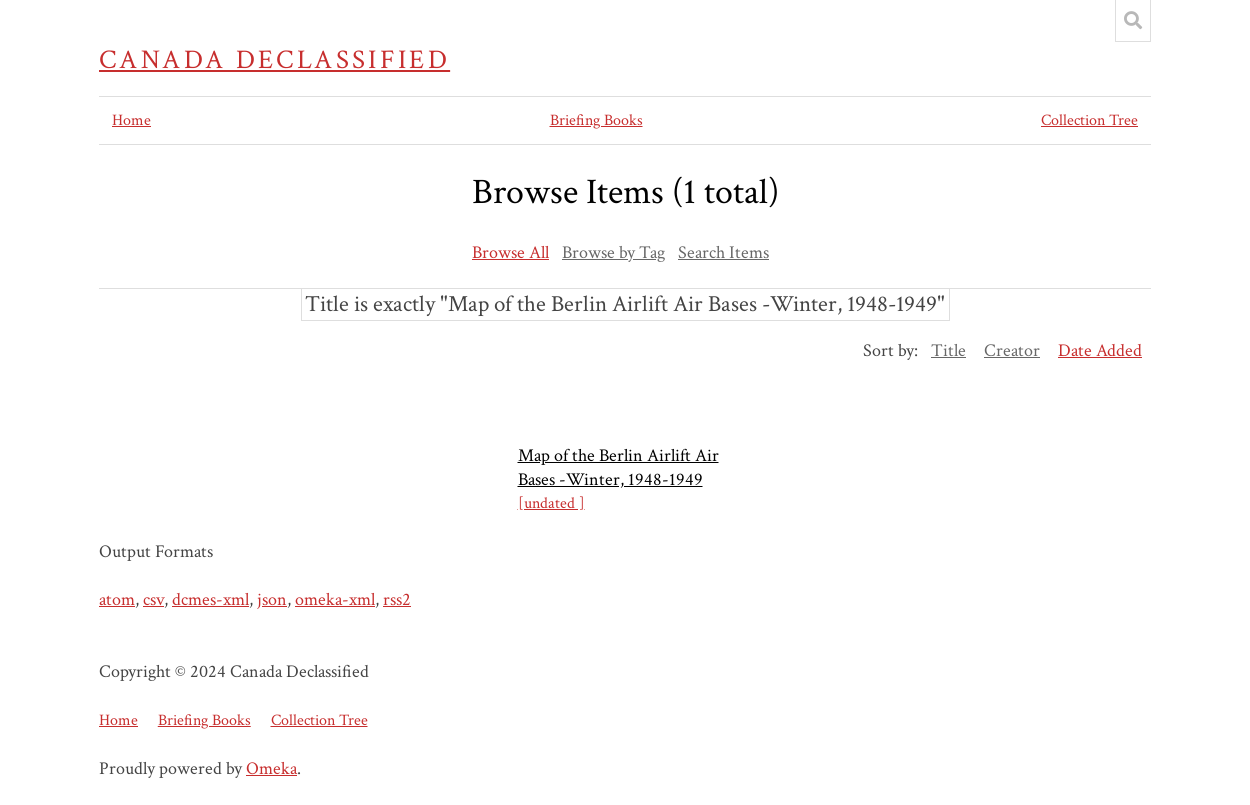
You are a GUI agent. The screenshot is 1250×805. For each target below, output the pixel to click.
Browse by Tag (613, 252)
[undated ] (551, 503)
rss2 (397, 599)
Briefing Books (596, 120)
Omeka (271, 768)
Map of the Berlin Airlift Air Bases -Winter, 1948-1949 (618, 467)
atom (117, 599)
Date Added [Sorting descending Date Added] (1100, 350)
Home (131, 120)
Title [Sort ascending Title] (948, 350)
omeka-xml (335, 599)
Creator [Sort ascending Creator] (1012, 350)
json (272, 599)
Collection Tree (1089, 120)
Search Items (723, 252)
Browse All (510, 252)
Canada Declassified (274, 60)
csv (153, 599)
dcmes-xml (210, 599)
